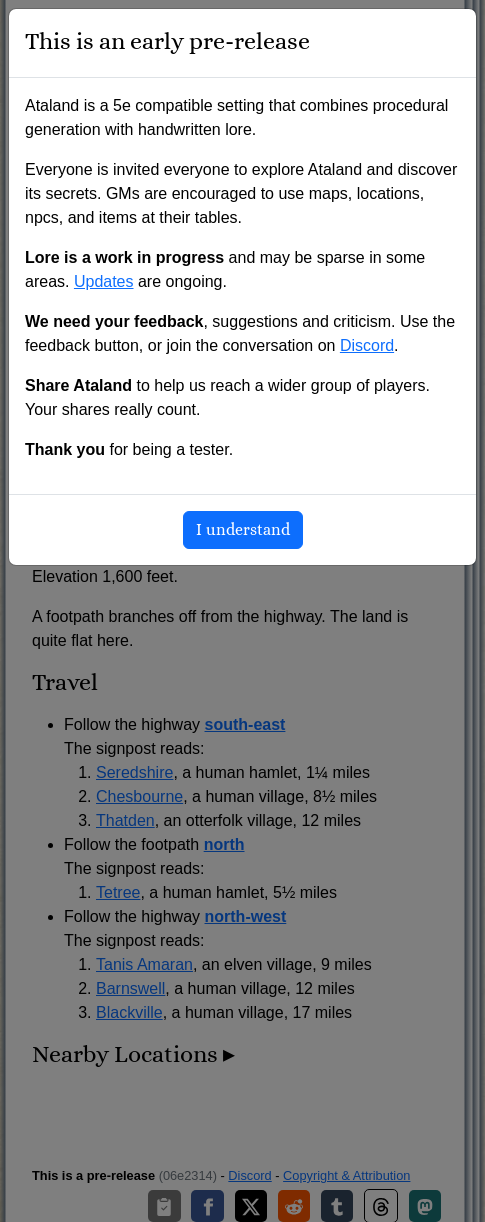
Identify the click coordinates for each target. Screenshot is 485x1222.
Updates (104, 281)
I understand (243, 530)
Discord (367, 345)
